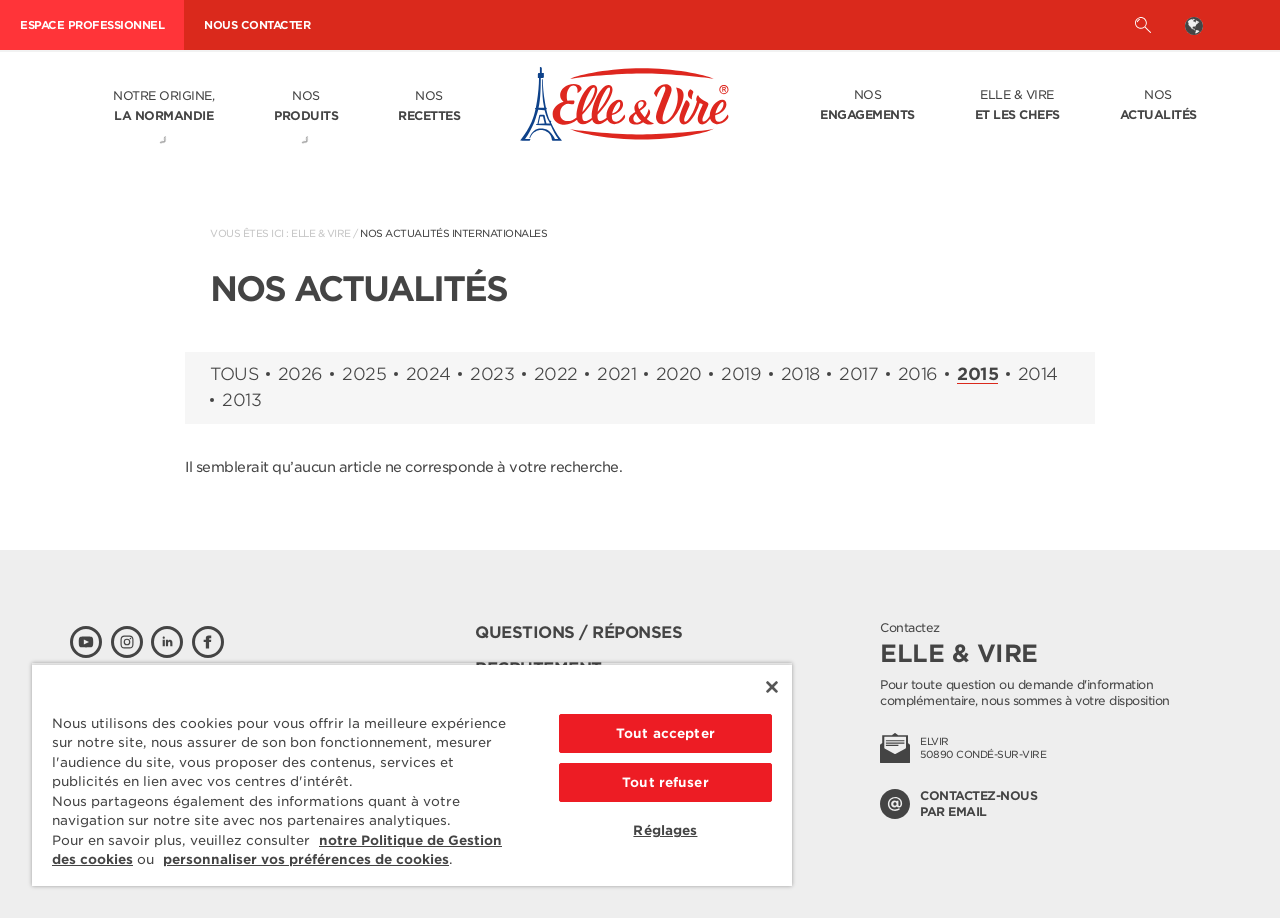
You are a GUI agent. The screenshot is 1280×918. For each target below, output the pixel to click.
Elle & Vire (1017, 106)
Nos (306, 107)
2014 (1038, 374)
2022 (556, 374)
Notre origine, (163, 107)
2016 (918, 374)
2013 (241, 400)
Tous (234, 374)
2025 (364, 374)
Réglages (665, 830)
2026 (300, 374)
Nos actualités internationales (453, 233)
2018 (800, 374)
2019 (741, 374)
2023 (492, 374)
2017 (858, 374)
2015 (977, 375)
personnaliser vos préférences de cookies (306, 859)
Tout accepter (665, 733)
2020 (679, 374)
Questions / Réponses (578, 632)
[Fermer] (772, 687)
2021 (616, 374)
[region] (412, 774)
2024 (428, 374)
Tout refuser (665, 782)
